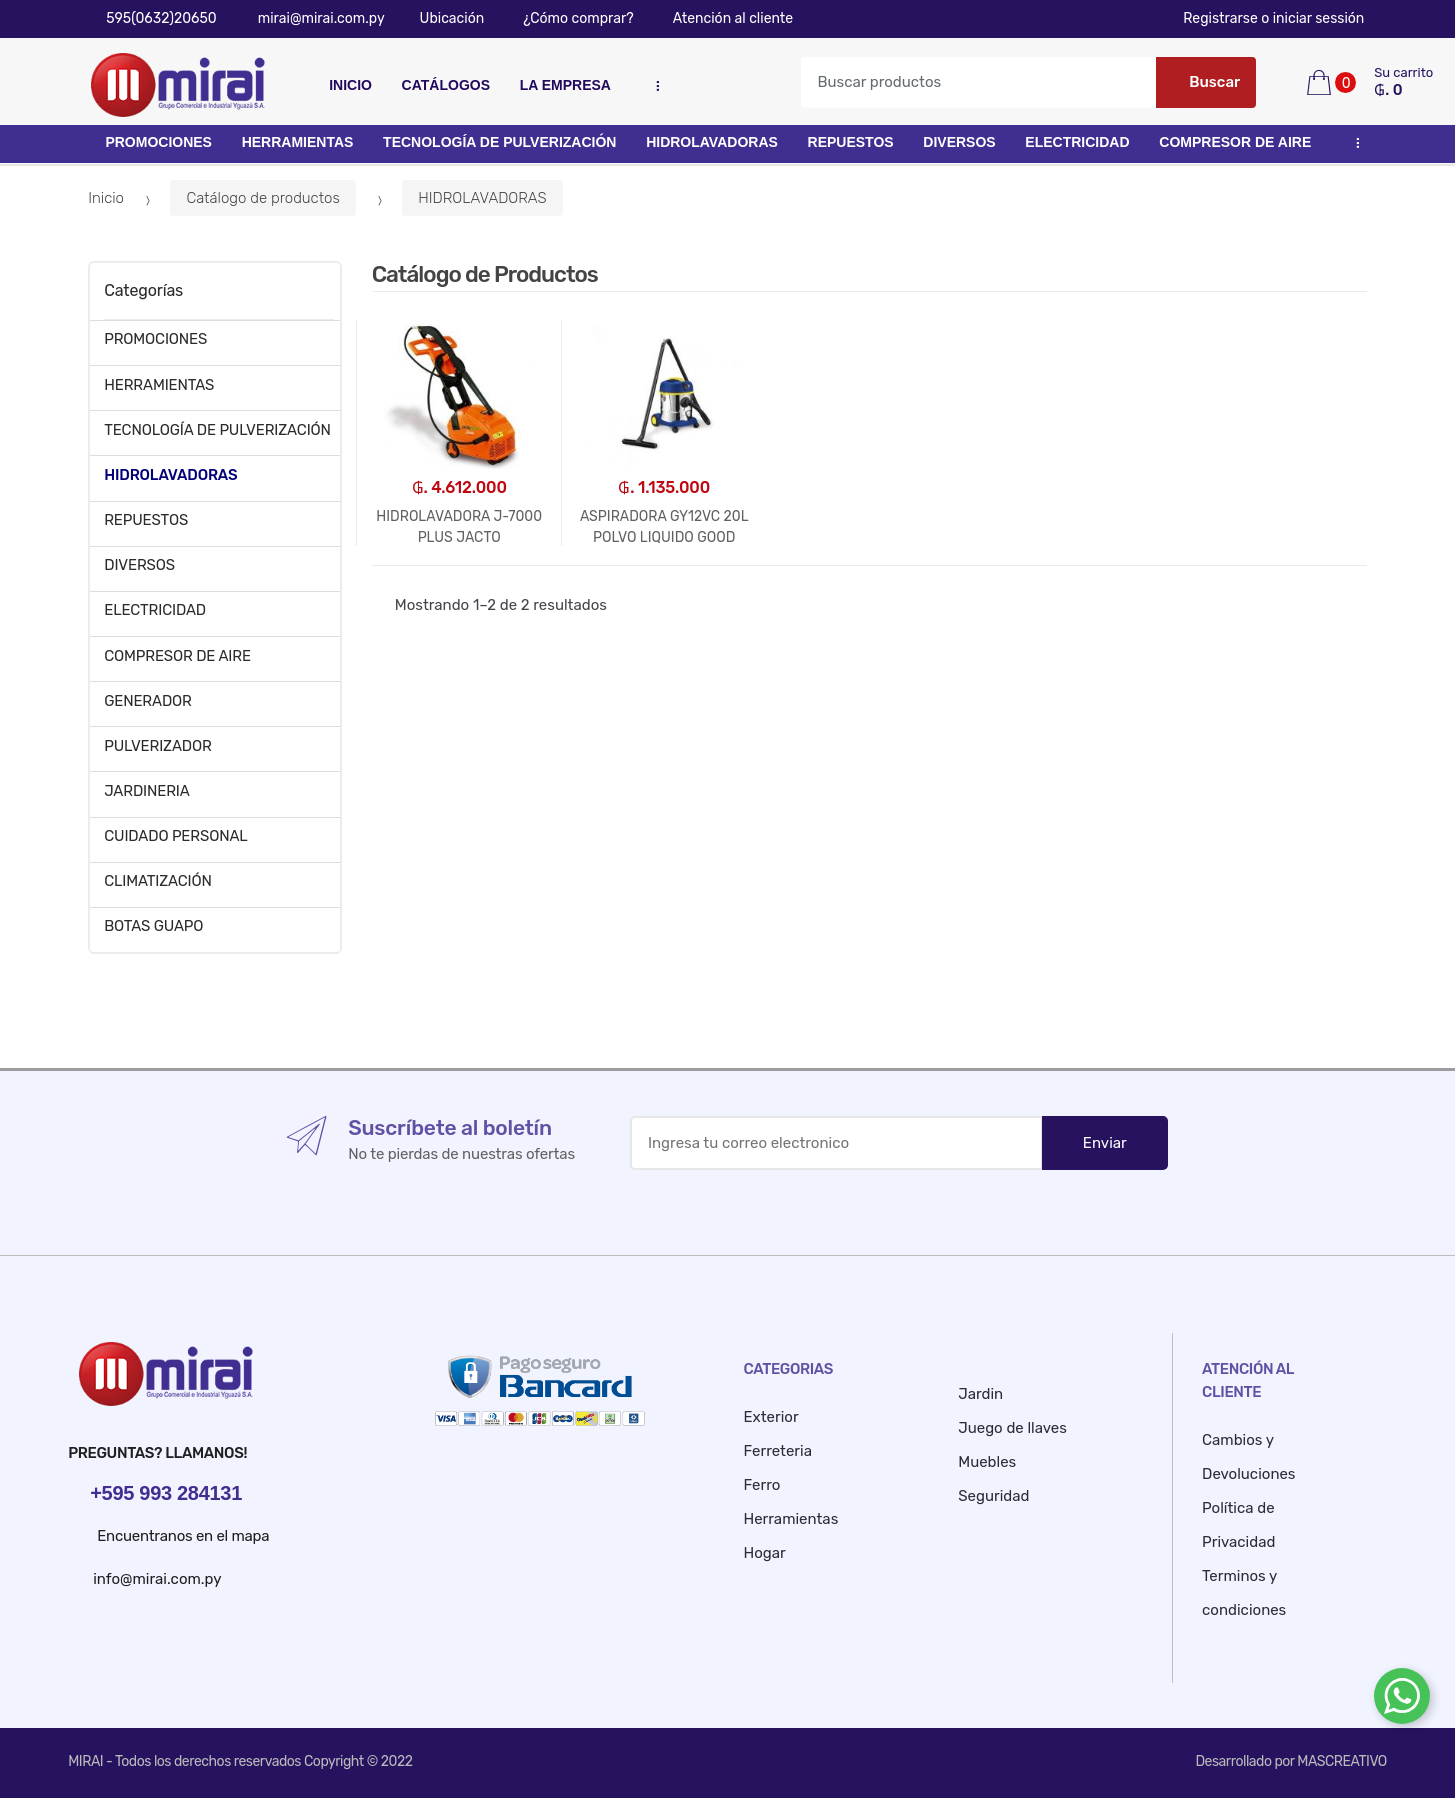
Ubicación (445, 18)
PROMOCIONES (158, 142)
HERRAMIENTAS (298, 142)
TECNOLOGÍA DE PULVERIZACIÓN (499, 142)
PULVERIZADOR (157, 746)
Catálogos (446, 85)
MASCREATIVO (1341, 1761)
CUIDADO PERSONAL (175, 836)
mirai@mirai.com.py (311, 18)
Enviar (1105, 1143)
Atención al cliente (723, 18)
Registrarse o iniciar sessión (1285, 18)
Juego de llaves (1012, 1428)
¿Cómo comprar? (568, 18)
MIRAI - (91, 1761)
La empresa (565, 85)
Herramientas (791, 1519)
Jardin (980, 1394)
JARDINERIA (147, 791)
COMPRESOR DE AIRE (1235, 142)
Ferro (762, 1485)
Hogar (765, 1553)
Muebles (987, 1462)
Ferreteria (778, 1451)
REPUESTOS (851, 142)
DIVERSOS (959, 142)
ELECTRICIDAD (1077, 142)
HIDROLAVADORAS (712, 142)
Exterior (771, 1417)
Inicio (350, 85)
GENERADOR (148, 701)
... (652, 86)
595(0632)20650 (152, 18)
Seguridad (993, 1496)
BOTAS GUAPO (153, 926)
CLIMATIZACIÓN (158, 881)
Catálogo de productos (262, 198)
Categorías (143, 290)
